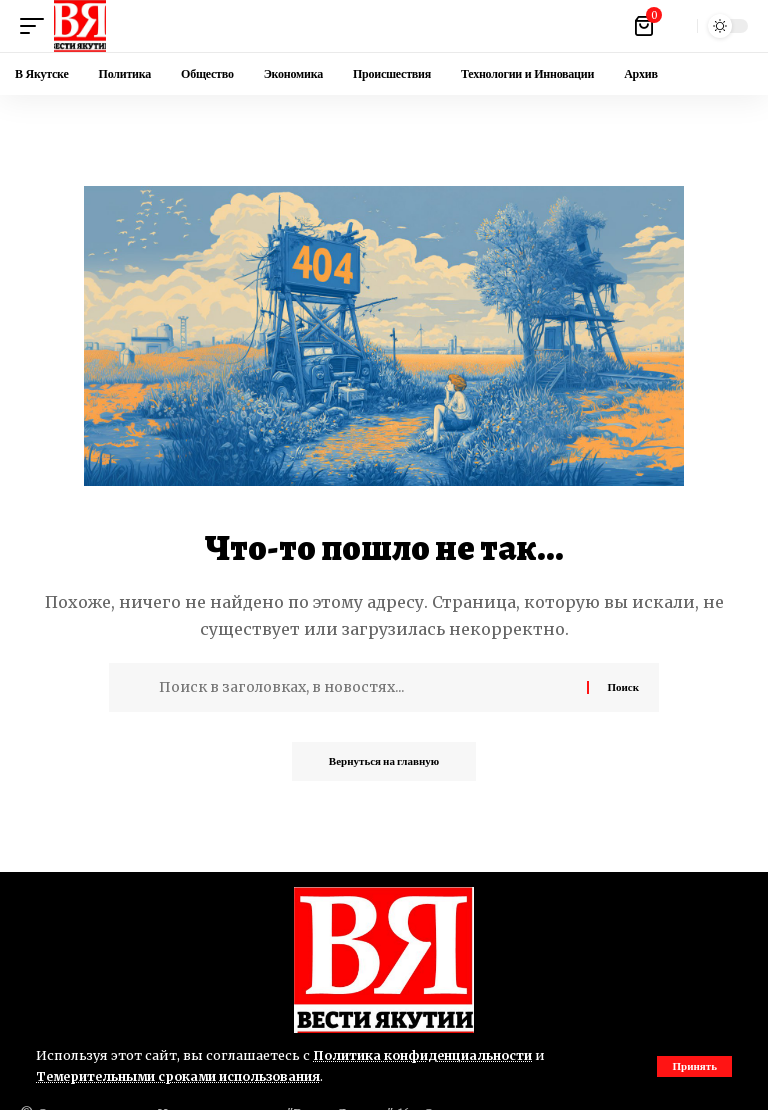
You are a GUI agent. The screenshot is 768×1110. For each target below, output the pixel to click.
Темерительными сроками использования (182, 1076)
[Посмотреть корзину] (645, 26)
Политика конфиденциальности (425, 1055)
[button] (694, 1066)
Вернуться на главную (384, 762)
